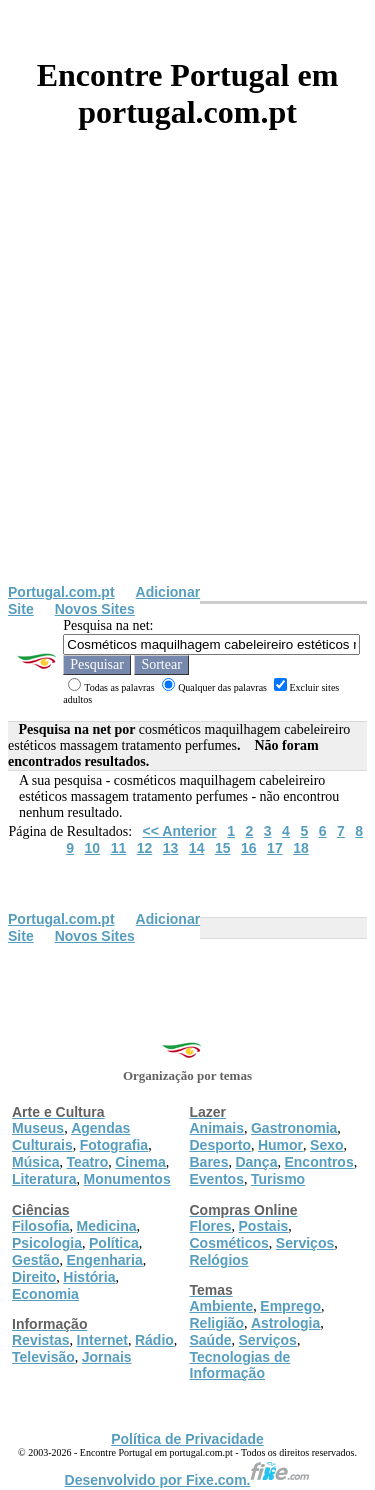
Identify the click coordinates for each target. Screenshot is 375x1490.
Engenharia (104, 1260)
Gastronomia (294, 1128)
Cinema (140, 1162)
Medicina (107, 1226)
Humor (280, 1145)
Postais (264, 1226)
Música (35, 1162)
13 (171, 848)
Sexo (326, 1145)
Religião (217, 1323)
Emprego (290, 1306)
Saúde (211, 1340)
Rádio (154, 1340)
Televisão (43, 1357)
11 (119, 848)
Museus (38, 1128)
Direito (34, 1277)
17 (275, 848)
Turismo (278, 1179)
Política (114, 1243)
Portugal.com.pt (61, 592)
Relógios (219, 1260)
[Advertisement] (187, 386)
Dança (256, 1162)
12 (145, 848)
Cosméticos (229, 1243)
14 (197, 848)
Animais (217, 1128)
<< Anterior (180, 831)
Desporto (220, 1145)
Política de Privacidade (187, 1439)
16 (249, 848)
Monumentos (127, 1179)
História (89, 1277)
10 (93, 848)
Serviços (305, 1243)
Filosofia (41, 1226)
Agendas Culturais (71, 1136)
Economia (45, 1294)
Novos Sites (95, 609)
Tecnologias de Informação (240, 1365)
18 (301, 848)
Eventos (217, 1179)
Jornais (107, 1357)
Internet (102, 1340)
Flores (211, 1226)
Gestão (35, 1260)
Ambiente (222, 1306)
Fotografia (114, 1145)
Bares (209, 1162)
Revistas (41, 1340)
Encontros (318, 1162)
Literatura (44, 1179)
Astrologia (285, 1323)
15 (223, 848)
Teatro (87, 1162)
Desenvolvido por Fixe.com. (188, 1480)
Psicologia (47, 1243)
